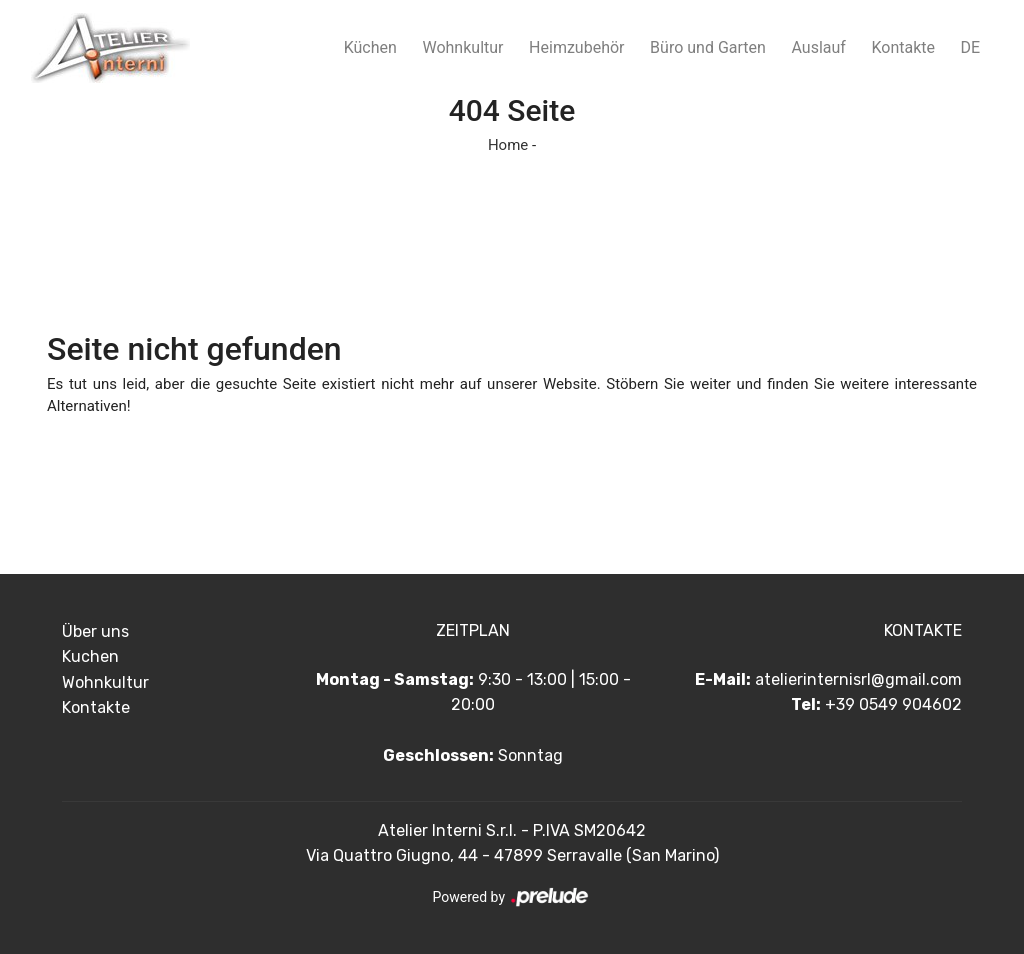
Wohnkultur (462, 47)
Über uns (95, 631)
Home (508, 145)
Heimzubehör (576, 47)
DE (971, 47)
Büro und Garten (708, 47)
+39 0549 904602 (893, 704)
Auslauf (818, 47)
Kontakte (903, 47)
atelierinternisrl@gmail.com (858, 679)
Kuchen (90, 656)
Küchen (370, 47)
